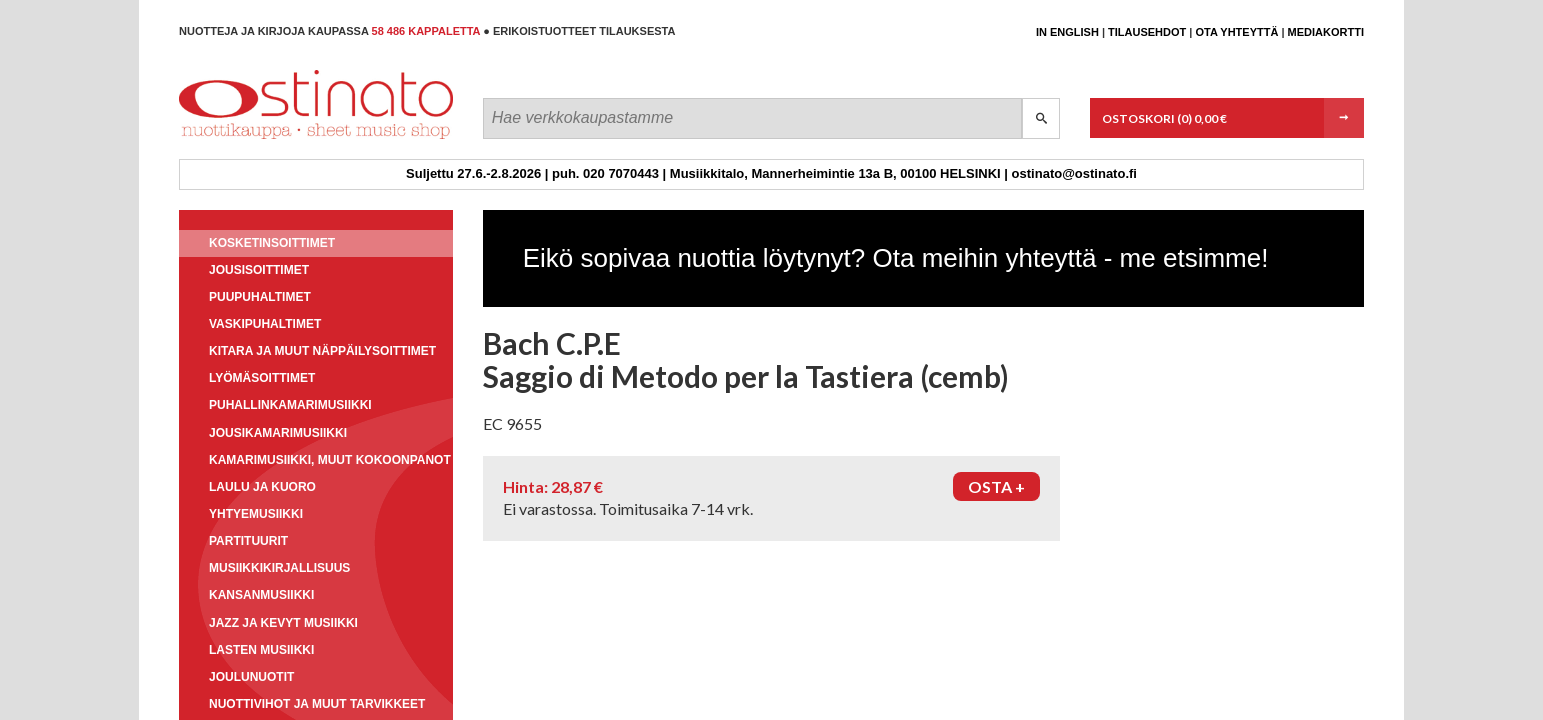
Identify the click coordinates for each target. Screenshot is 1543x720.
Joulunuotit (251, 677)
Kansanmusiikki (261, 595)
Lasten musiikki (261, 650)
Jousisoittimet (259, 270)
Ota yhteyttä (1236, 32)
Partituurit (248, 541)
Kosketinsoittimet (272, 243)
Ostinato (269, 138)
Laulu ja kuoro (262, 487)
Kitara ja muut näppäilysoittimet (322, 351)
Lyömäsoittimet (262, 378)
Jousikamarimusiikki (278, 433)
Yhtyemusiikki (256, 514)
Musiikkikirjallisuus (279, 568)
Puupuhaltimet (260, 297)
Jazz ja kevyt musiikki (283, 623)
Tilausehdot (1147, 32)
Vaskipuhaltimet (265, 324)
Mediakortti (1326, 32)
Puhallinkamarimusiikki (290, 405)
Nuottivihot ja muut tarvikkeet (317, 704)
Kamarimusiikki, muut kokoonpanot (330, 460)
